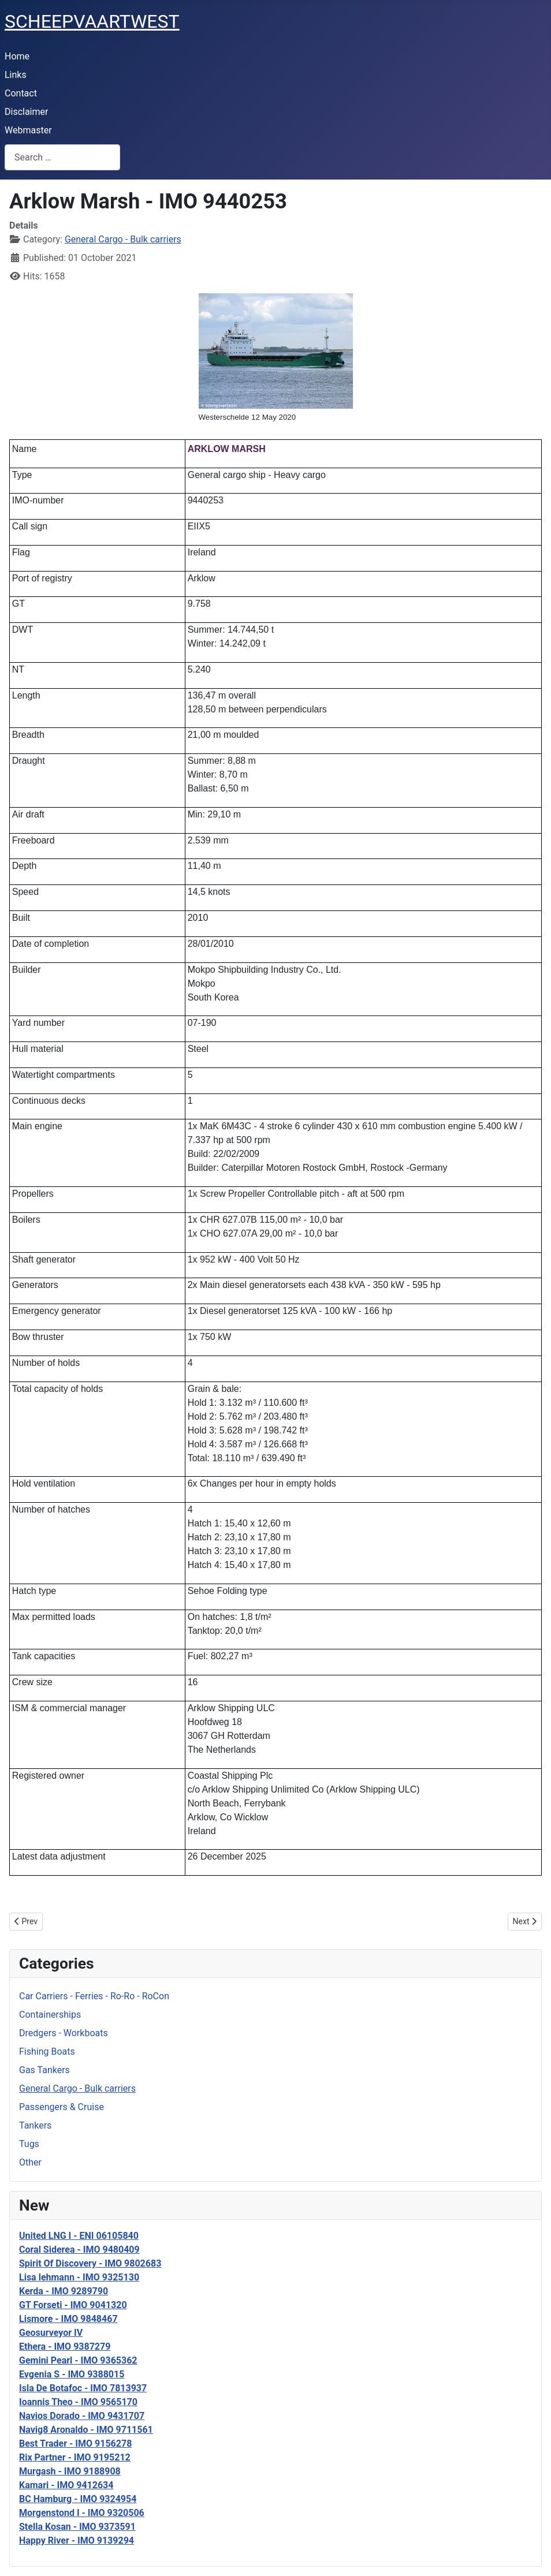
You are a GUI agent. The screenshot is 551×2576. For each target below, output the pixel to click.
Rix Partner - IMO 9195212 (75, 2457)
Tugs (29, 2143)
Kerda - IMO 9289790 (63, 2291)
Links (16, 74)
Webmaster (28, 130)
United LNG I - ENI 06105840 (79, 2235)
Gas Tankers (44, 2069)
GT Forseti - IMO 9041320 (73, 2304)
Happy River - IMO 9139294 (76, 2540)
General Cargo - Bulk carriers (77, 2088)
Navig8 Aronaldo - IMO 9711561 (86, 2429)
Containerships (50, 2014)
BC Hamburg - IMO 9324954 (77, 2498)
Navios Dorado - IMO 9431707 (81, 2415)
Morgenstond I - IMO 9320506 (81, 2512)
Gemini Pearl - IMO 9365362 (78, 2360)
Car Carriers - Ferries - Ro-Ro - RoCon (94, 1996)
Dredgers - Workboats (63, 2033)
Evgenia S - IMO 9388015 (71, 2374)
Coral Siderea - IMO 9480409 (79, 2249)
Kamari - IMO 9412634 (66, 2485)
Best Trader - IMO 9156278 (75, 2443)
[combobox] (62, 157)
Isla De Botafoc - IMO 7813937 (83, 2388)
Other (30, 2162)
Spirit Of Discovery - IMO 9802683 (90, 2263)
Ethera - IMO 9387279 (64, 2346)
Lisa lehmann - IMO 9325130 (79, 2277)
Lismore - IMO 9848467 (68, 2318)
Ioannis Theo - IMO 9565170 (78, 2401)
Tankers (35, 2125)
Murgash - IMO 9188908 (70, 2471)
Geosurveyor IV (51, 2332)
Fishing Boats (47, 2051)
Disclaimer (26, 111)
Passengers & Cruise (61, 2106)
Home (17, 56)
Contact (21, 93)
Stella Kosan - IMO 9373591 (77, 2526)
